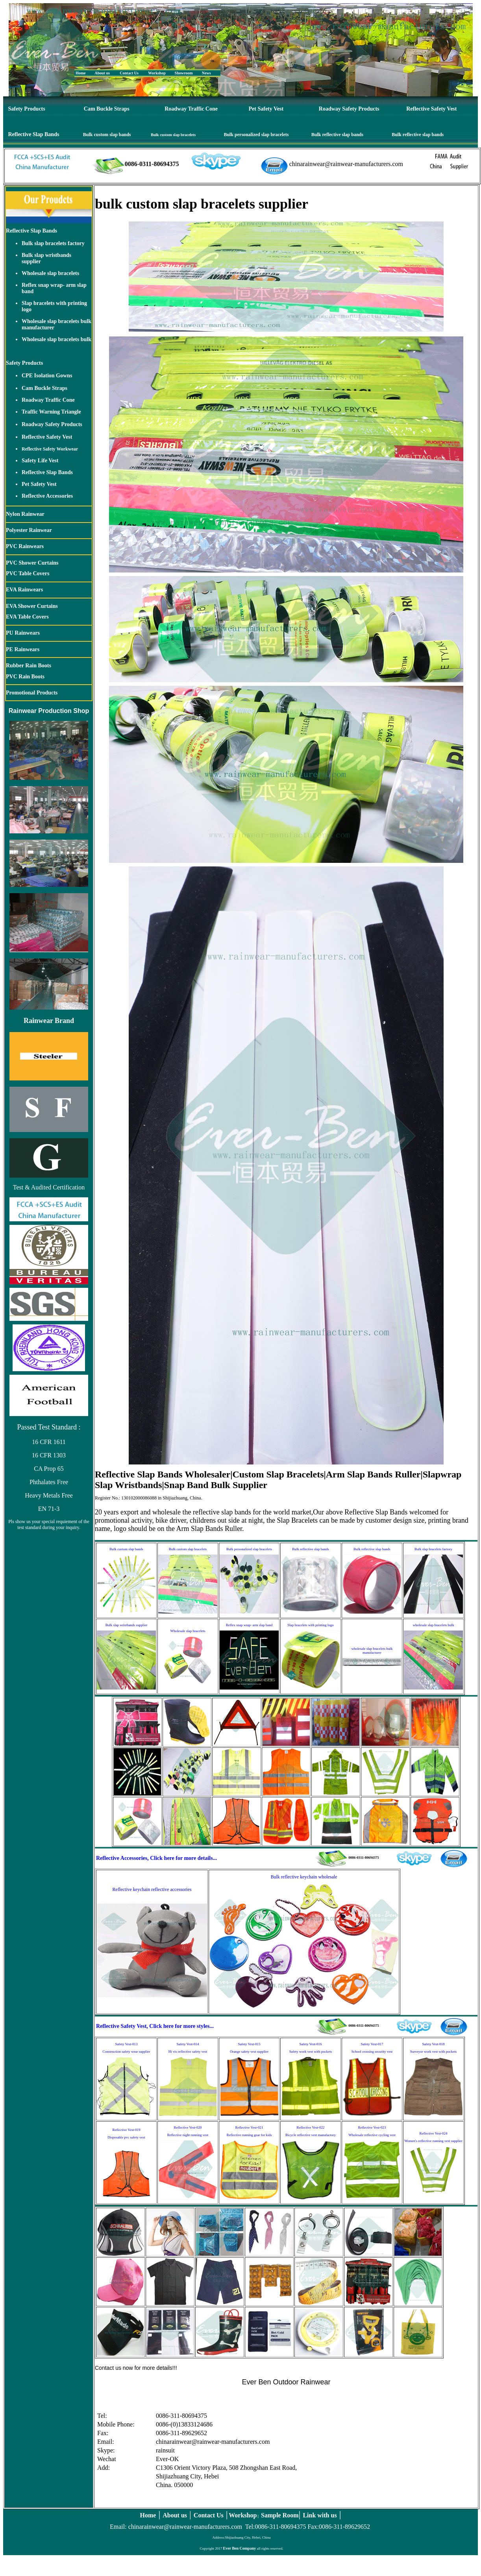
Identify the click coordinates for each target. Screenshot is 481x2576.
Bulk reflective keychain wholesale (304, 1877)
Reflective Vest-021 (249, 2127)
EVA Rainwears (24, 590)
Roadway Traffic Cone (191, 109)
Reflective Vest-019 (126, 2130)
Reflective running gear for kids (249, 2135)
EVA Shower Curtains (32, 606)
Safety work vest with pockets (310, 2051)
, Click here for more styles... (180, 2026)
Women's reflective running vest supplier (433, 2141)
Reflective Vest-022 (310, 2127)
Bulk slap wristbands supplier (126, 1625)
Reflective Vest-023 (372, 2127)
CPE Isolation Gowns (47, 376)
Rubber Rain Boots (28, 665)
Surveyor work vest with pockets (433, 2051)
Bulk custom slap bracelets (173, 135)
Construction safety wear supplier (126, 2051)
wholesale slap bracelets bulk (433, 1625)
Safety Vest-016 (310, 2044)
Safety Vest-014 (187, 2044)
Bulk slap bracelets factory (53, 243)
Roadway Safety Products (349, 109)
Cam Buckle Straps (107, 109)
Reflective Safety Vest (431, 109)
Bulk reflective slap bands (337, 134)
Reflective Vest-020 (188, 2127)
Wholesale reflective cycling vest (372, 2135)
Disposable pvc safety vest (126, 2137)
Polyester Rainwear (29, 530)
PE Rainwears (22, 649)
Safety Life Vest (40, 460)
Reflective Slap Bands (33, 134)
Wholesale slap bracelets (50, 273)
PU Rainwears (23, 633)
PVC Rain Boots (25, 677)
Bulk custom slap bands (107, 134)
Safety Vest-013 (126, 2044)
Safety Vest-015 (249, 2044)
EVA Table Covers (27, 617)
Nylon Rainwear (25, 514)
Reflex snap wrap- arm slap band (249, 1625)
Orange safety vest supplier (249, 2051)
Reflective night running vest (188, 2135)
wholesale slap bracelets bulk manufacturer (371, 1651)
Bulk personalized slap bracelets (256, 134)
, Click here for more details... (182, 1858)
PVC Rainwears (25, 546)
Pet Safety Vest (266, 109)
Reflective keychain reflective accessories (152, 1889)
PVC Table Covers (27, 573)
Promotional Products (31, 693)
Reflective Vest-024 (433, 2133)
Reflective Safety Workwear (50, 449)
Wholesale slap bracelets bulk (56, 339)
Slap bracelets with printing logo (310, 1625)
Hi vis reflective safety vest (187, 2051)
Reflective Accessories (47, 496)
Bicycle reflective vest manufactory (310, 2135)
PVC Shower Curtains (32, 563)
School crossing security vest (372, 2051)
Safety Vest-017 (372, 2044)
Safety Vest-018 (433, 2044)
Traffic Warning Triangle (51, 412)
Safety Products (26, 109)
